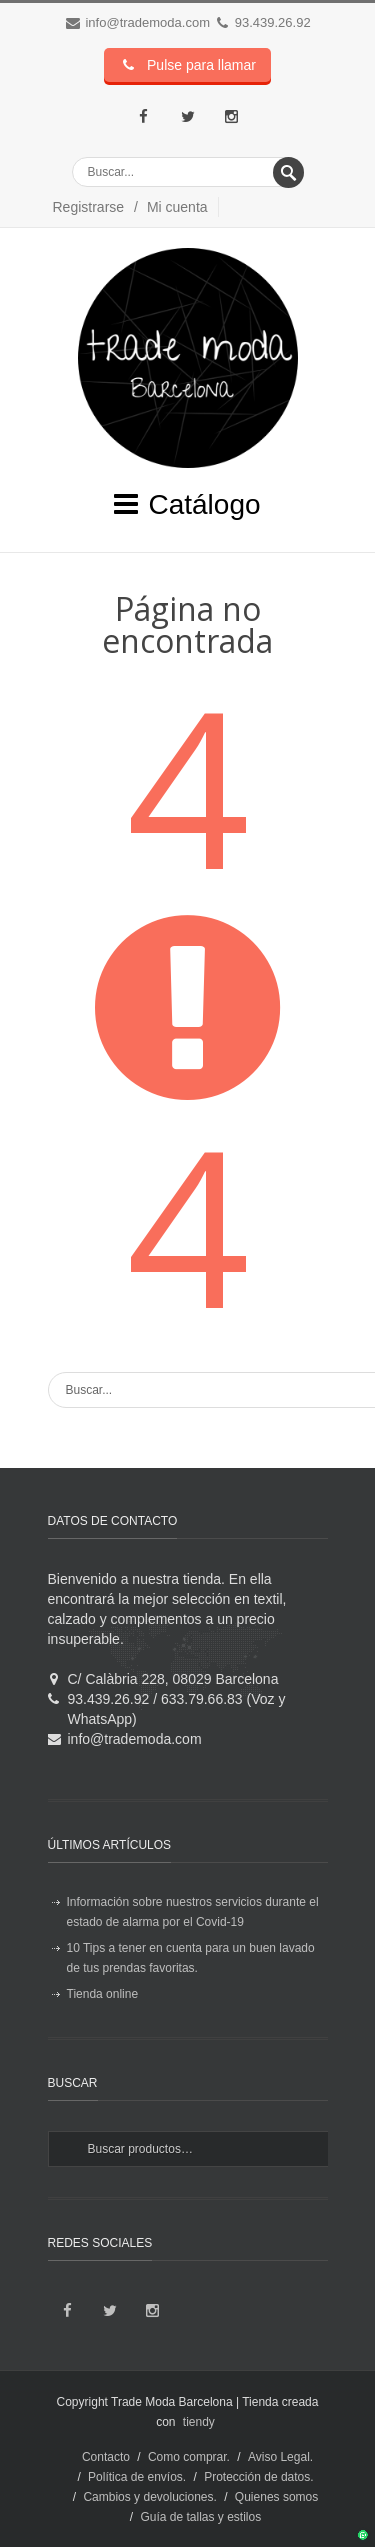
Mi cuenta (177, 207)
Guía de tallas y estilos (200, 2517)
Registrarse (89, 207)
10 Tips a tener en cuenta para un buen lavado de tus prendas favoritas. (191, 1958)
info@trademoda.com (147, 22)
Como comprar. (189, 2457)
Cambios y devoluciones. (149, 2497)
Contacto (106, 2457)
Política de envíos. (137, 2477)
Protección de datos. (258, 2477)
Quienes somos (276, 2497)
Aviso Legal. (280, 2457)
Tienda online (103, 1994)
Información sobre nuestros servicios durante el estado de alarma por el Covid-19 (193, 1912)
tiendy (199, 2422)
